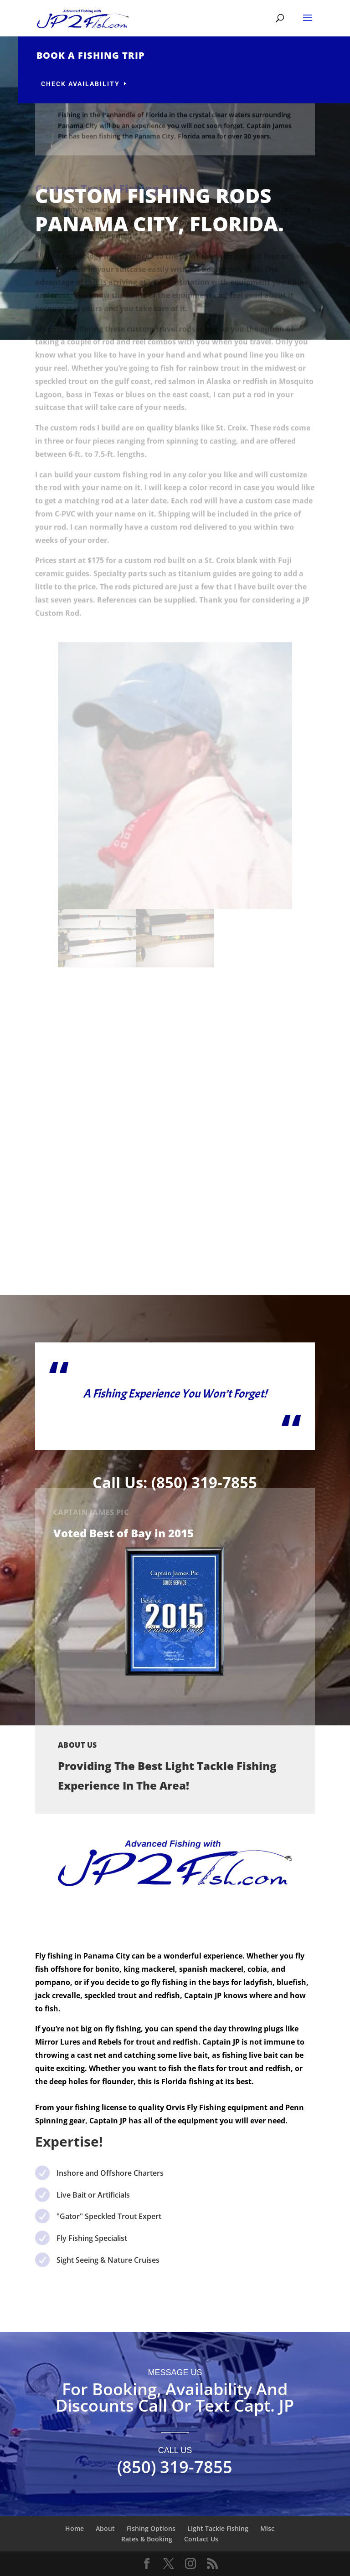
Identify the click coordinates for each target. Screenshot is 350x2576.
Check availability (117, 83)
